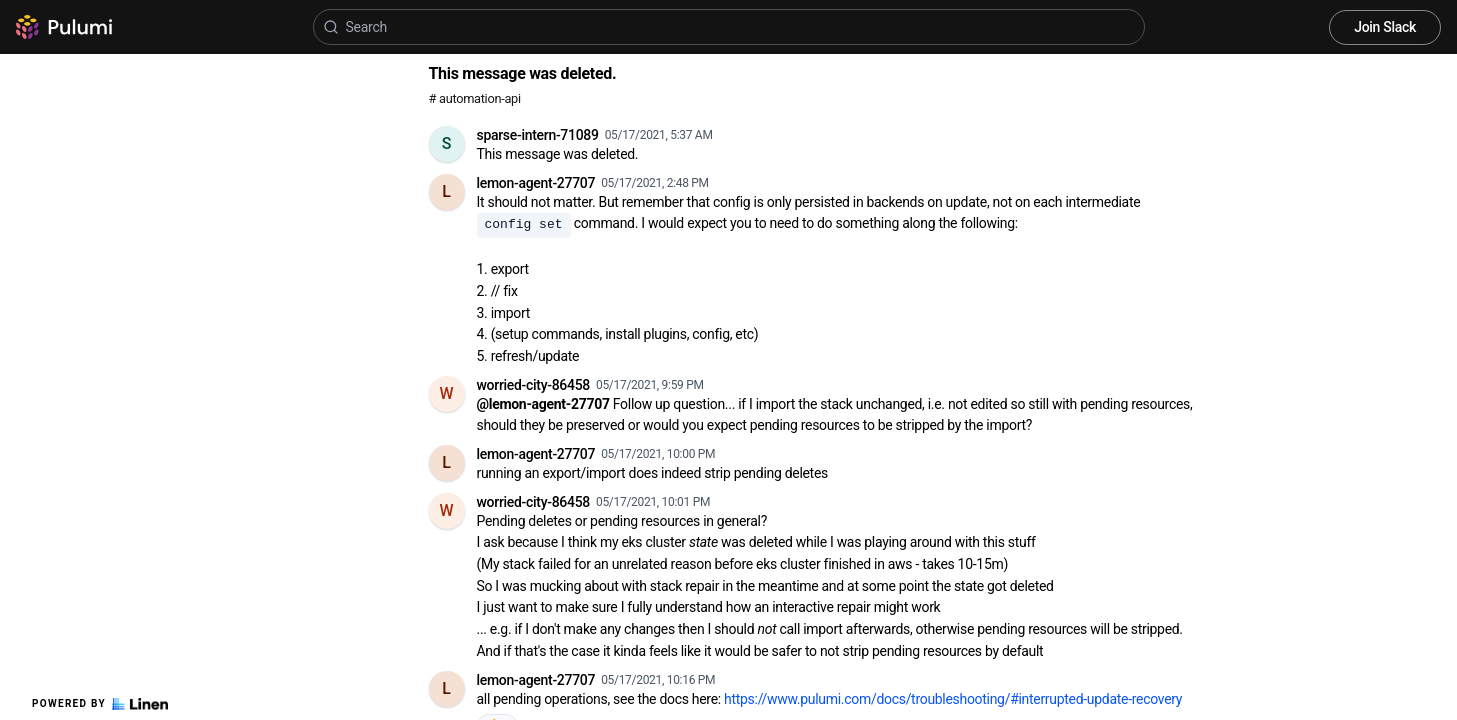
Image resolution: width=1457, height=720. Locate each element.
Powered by (100, 704)
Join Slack (1385, 27)
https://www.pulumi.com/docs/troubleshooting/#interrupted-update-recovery (953, 699)
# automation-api (475, 98)
